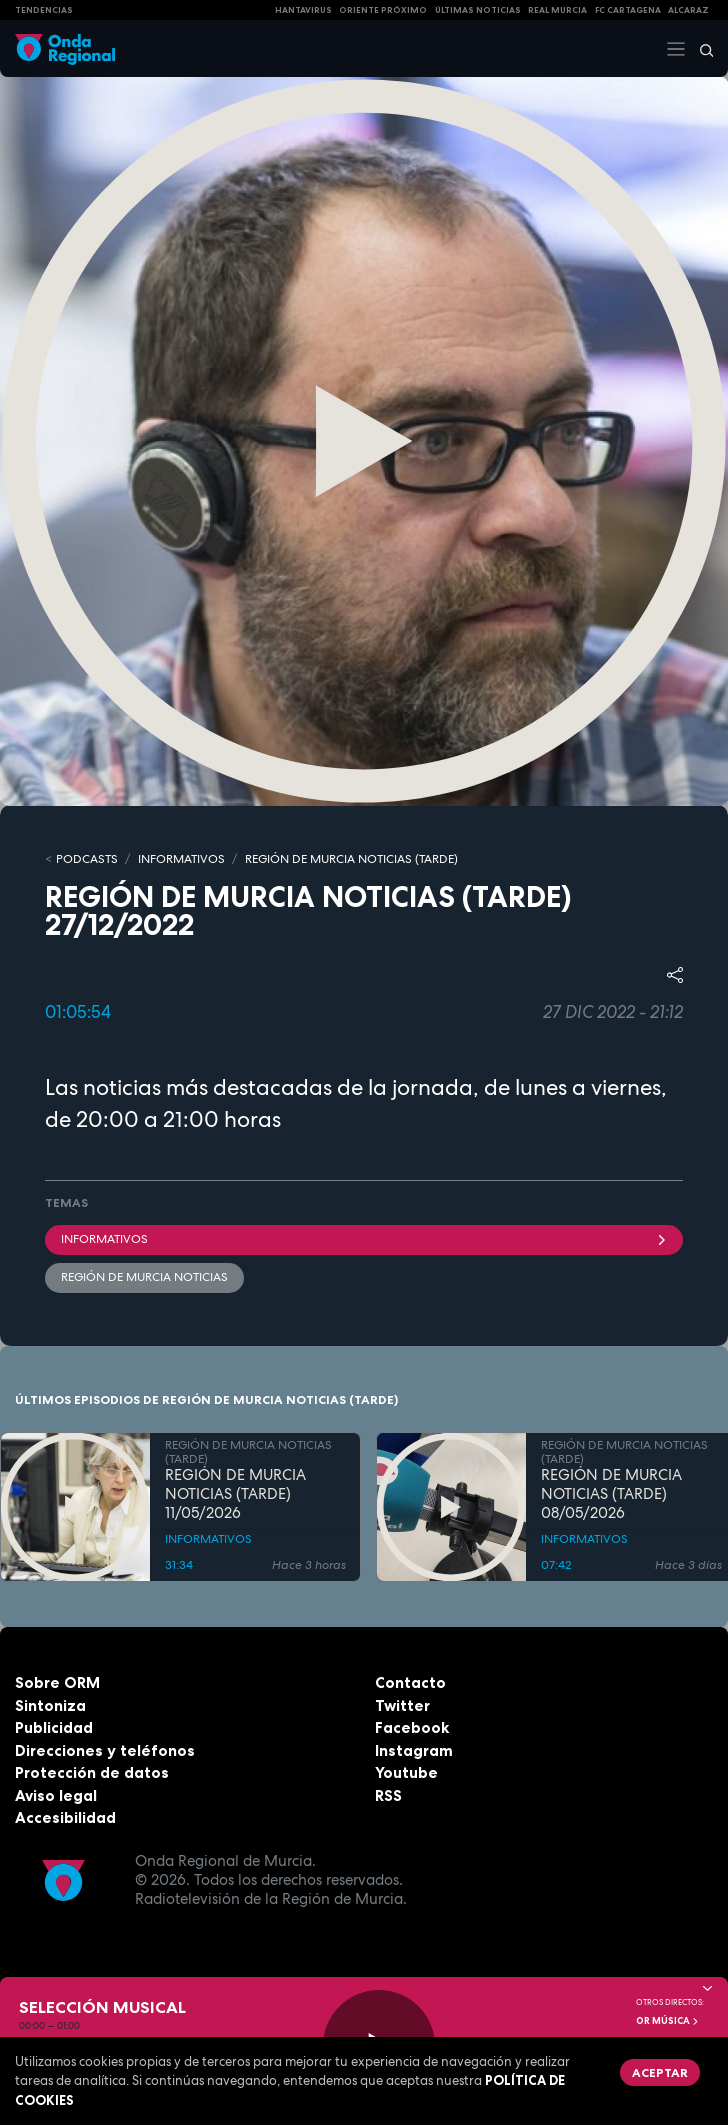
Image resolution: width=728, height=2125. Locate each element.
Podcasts (87, 859)
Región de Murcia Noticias (144, 1277)
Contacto (410, 1682)
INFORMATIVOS (181, 859)
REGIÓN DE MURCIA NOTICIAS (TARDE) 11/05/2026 (235, 1494)
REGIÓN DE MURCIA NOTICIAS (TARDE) (351, 859)
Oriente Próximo (383, 10)
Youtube (406, 1772)
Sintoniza (50, 1705)
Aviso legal (56, 1795)
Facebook (412, 1727)
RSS (388, 1795)
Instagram (414, 1750)
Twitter (402, 1705)
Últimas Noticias (478, 10)
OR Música (668, 2021)
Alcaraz (688, 10)
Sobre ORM (57, 1682)
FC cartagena (628, 10)
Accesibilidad (65, 1817)
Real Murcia (557, 10)
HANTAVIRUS (303, 10)
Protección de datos (92, 1772)
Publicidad (54, 1727)
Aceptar (660, 2072)
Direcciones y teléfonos (105, 1750)
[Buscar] (700, 49)
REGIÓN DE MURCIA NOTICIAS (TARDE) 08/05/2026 (611, 1494)
